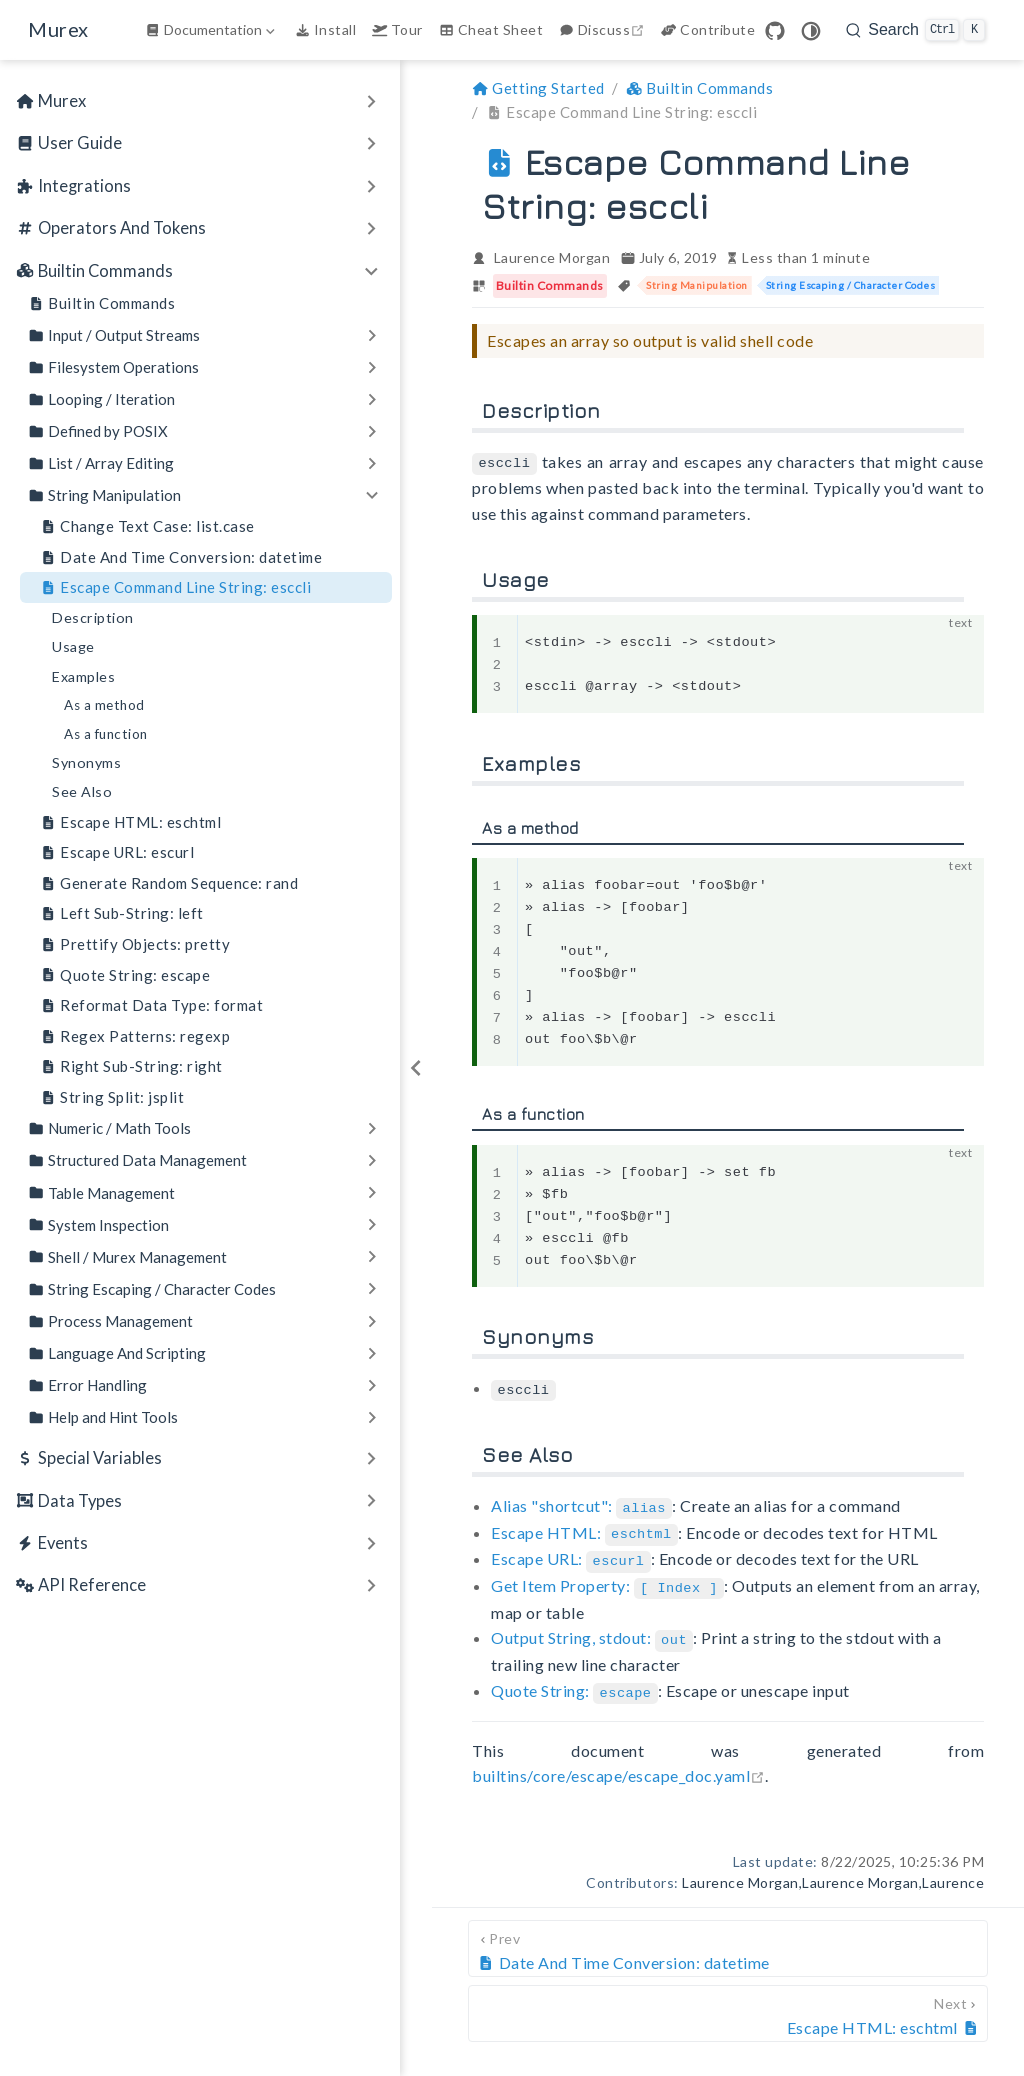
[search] (915, 30)
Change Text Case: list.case (147, 526)
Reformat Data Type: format (151, 1005)
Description (93, 617)
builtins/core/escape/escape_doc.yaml (618, 1766)
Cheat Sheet (491, 29)
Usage (73, 646)
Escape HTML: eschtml (130, 822)
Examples (83, 676)
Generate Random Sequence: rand (169, 883)
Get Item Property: (607, 1579)
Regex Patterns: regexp (135, 1036)
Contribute (708, 29)
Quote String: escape (125, 975)
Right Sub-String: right (131, 1066)
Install (325, 29)
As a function (106, 734)
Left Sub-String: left (122, 913)
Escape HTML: (584, 1528)
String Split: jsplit (112, 1097)
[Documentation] (212, 30)
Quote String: (574, 1682)
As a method (104, 705)
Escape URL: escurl (117, 852)
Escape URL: (571, 1554)
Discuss (604, 29)
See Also (82, 791)
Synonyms (86, 762)
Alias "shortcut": (581, 1503)
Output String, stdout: (592, 1631)
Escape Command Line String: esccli (175, 587)
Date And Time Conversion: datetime (181, 557)
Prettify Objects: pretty (135, 944)
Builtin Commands (101, 303)
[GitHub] (775, 31)
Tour (397, 29)
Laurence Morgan (552, 257)
